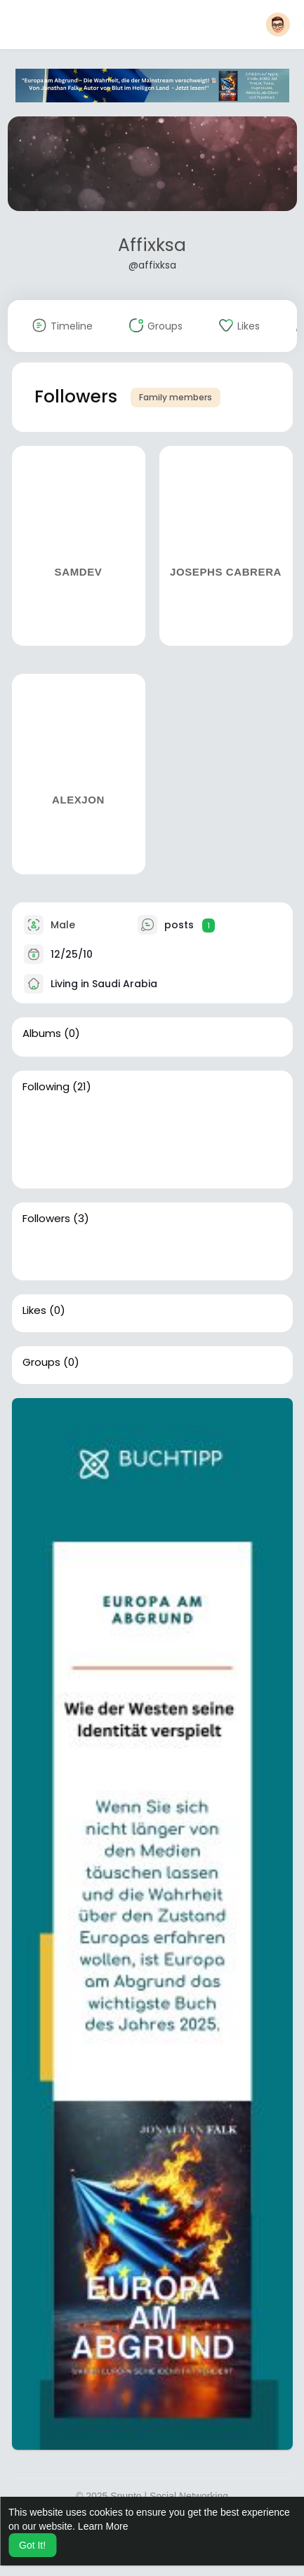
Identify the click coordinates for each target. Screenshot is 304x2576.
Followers (46, 1218)
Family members (175, 397)
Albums (41, 1033)
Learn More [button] (103, 2526)
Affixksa (152, 245)
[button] (278, 24)
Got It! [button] (32, 2545)
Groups (41, 1362)
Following (46, 1086)
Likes (34, 1310)
